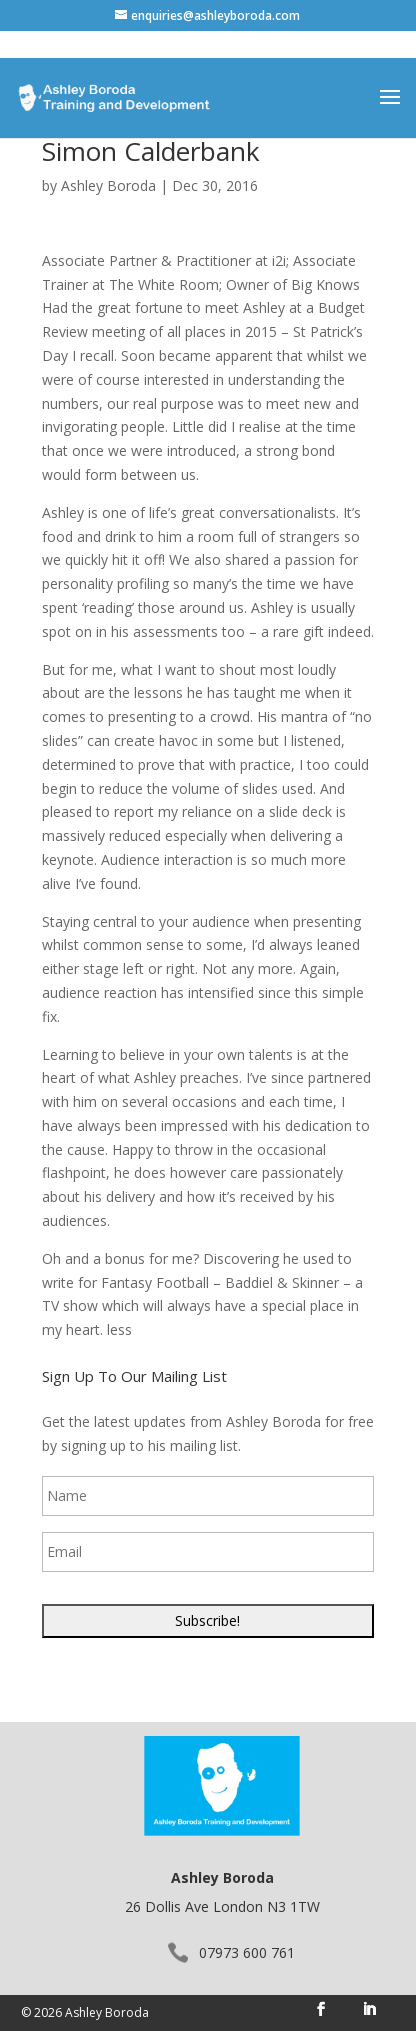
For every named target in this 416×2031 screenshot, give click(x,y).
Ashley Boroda (108, 185)
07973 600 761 (247, 1952)
